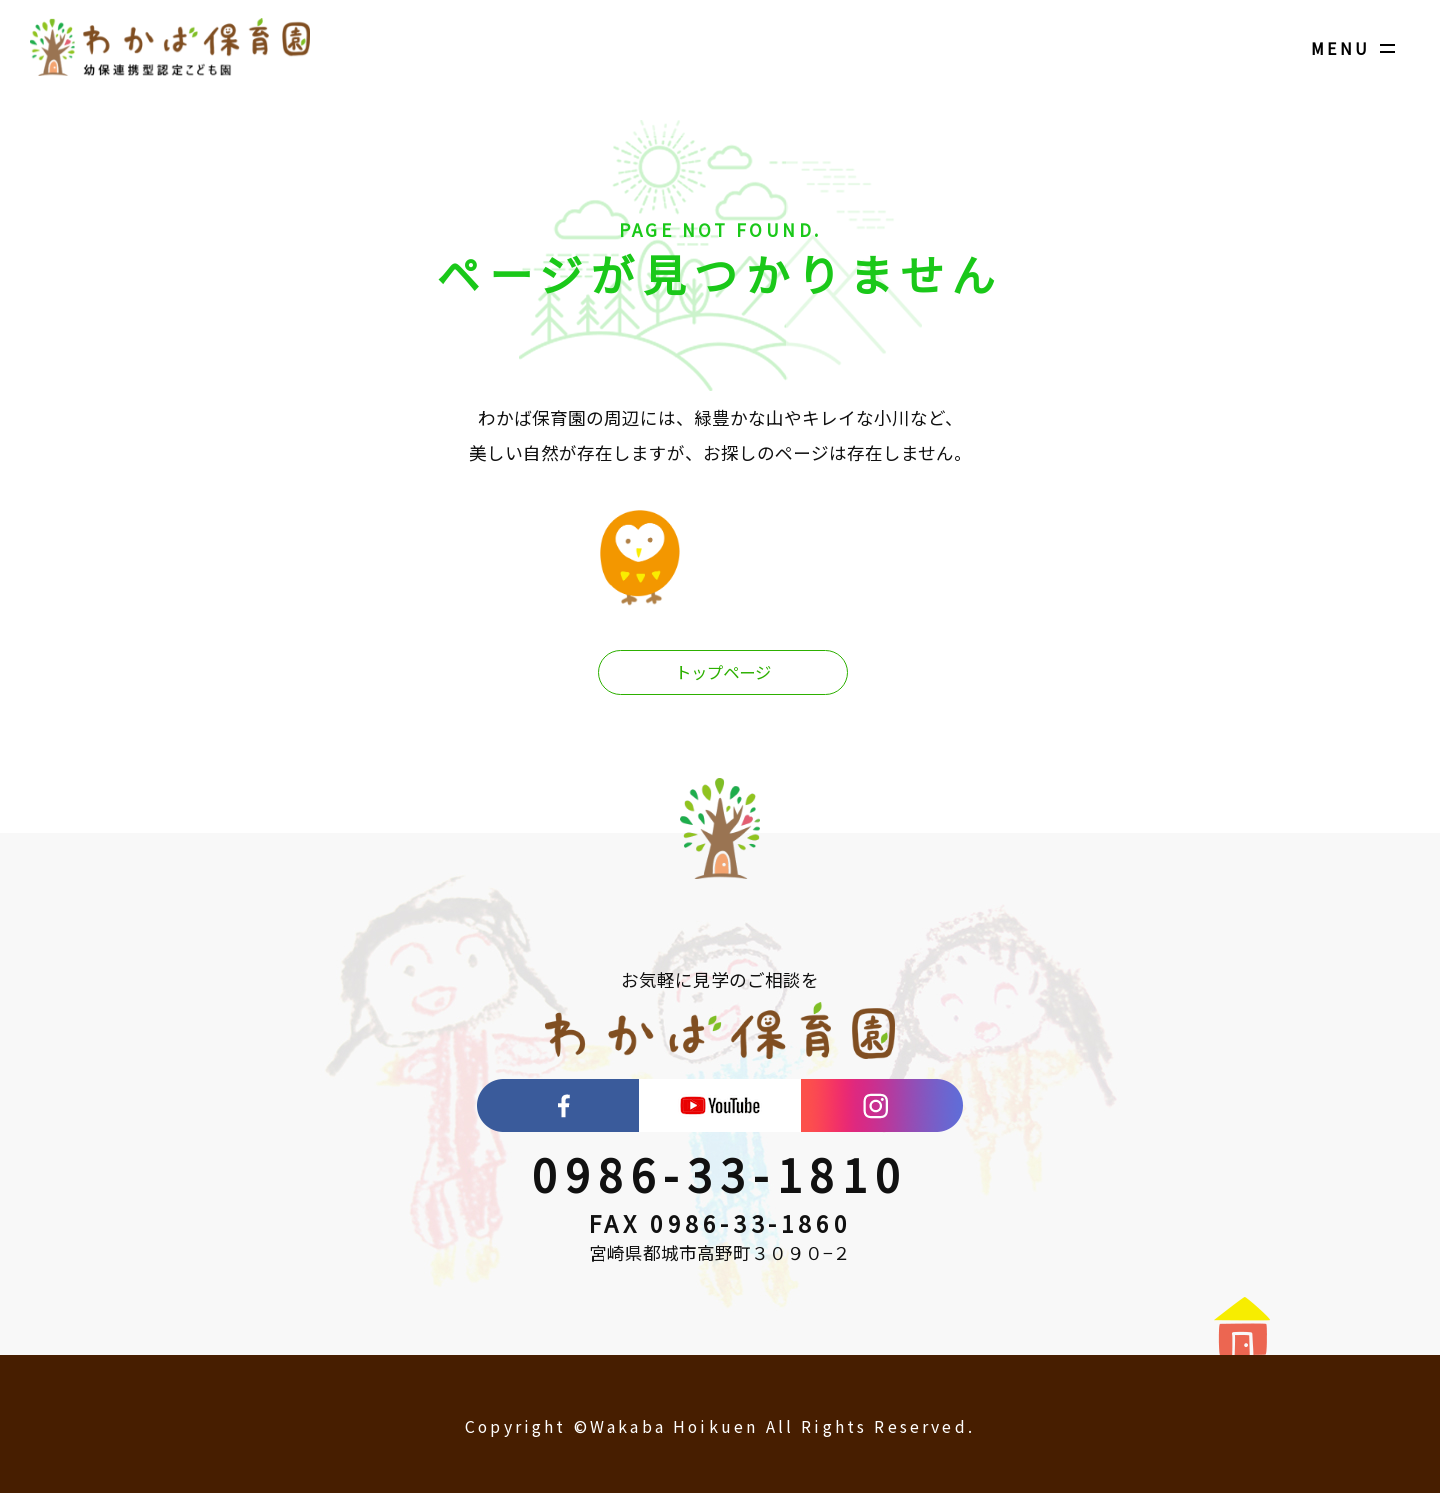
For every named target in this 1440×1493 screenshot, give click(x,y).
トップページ (723, 673)
